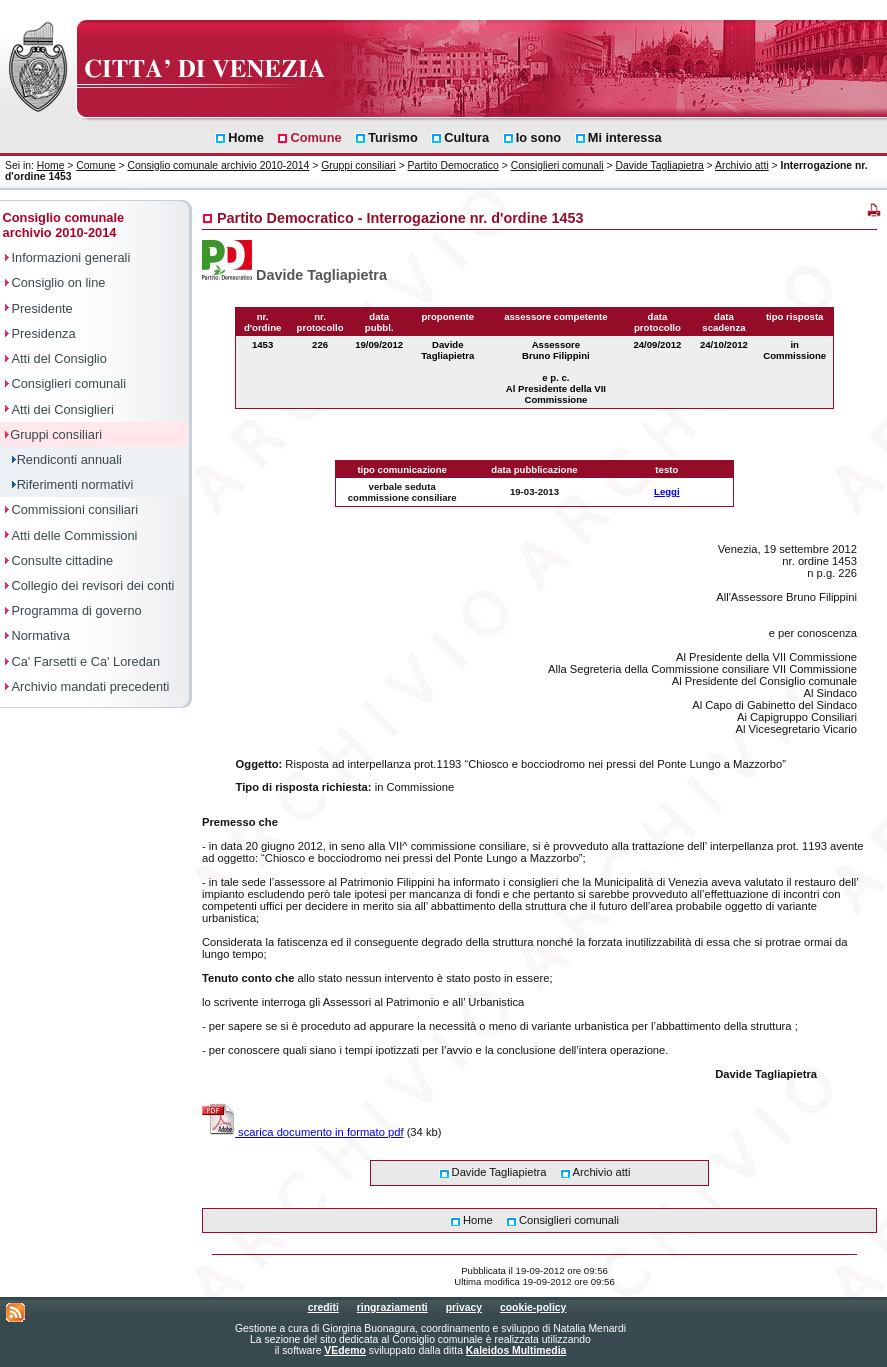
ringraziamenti (392, 1307)
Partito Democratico (453, 165)
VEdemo (345, 1350)
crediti (323, 1307)
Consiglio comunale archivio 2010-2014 (218, 165)
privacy (464, 1307)
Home (51, 165)
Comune (95, 165)
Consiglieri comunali (557, 165)
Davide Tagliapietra (660, 165)
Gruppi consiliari (358, 165)
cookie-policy (533, 1307)
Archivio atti (742, 165)
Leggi (667, 491)
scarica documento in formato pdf (303, 1132)
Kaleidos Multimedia (516, 1350)
